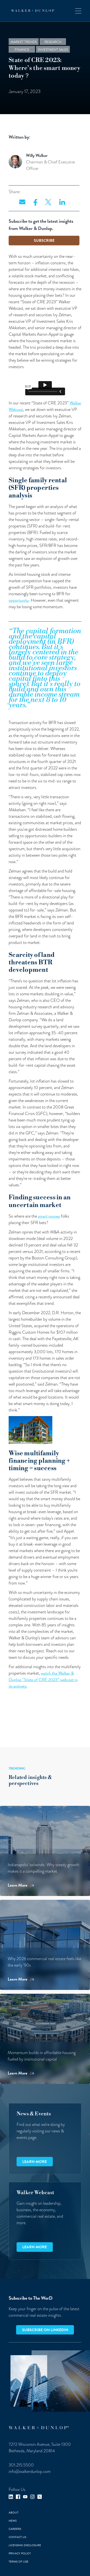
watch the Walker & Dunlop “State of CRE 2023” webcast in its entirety (43, 1679)
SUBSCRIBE (44, 240)
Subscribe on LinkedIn (45, 2330)
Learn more (34, 2162)
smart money (49, 1216)
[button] (78, 10)
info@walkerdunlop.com (30, 2471)
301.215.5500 (21, 2465)
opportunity (19, 600)
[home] (31, 10)
